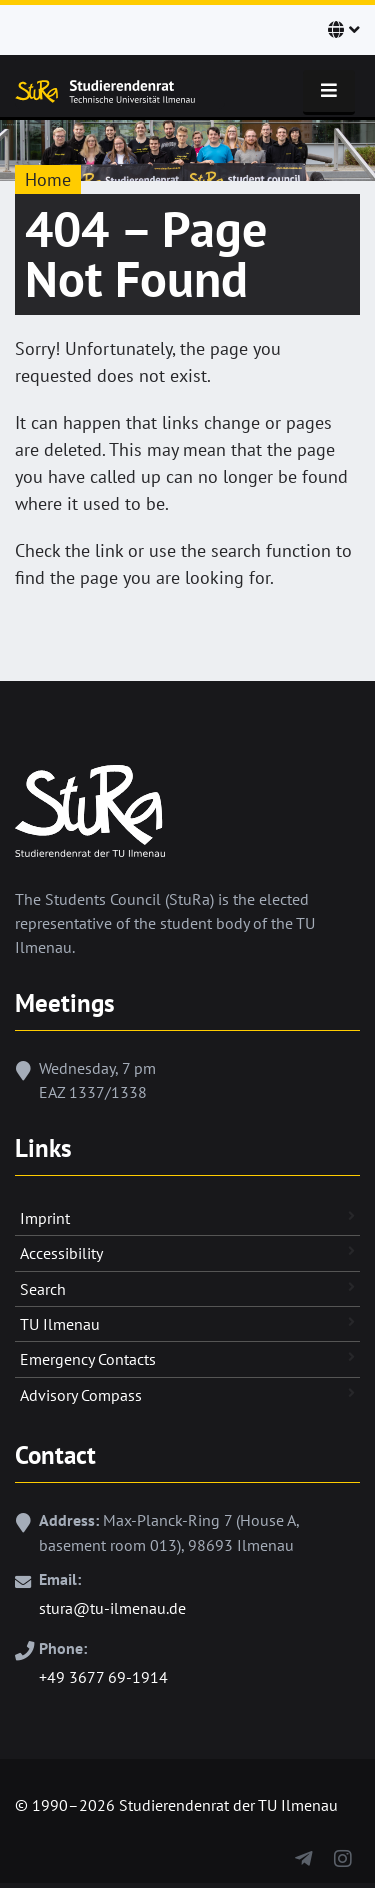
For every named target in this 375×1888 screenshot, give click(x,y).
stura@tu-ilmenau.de (112, 1608)
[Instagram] (342, 1854)
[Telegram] (303, 1854)
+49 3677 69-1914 (103, 1677)
